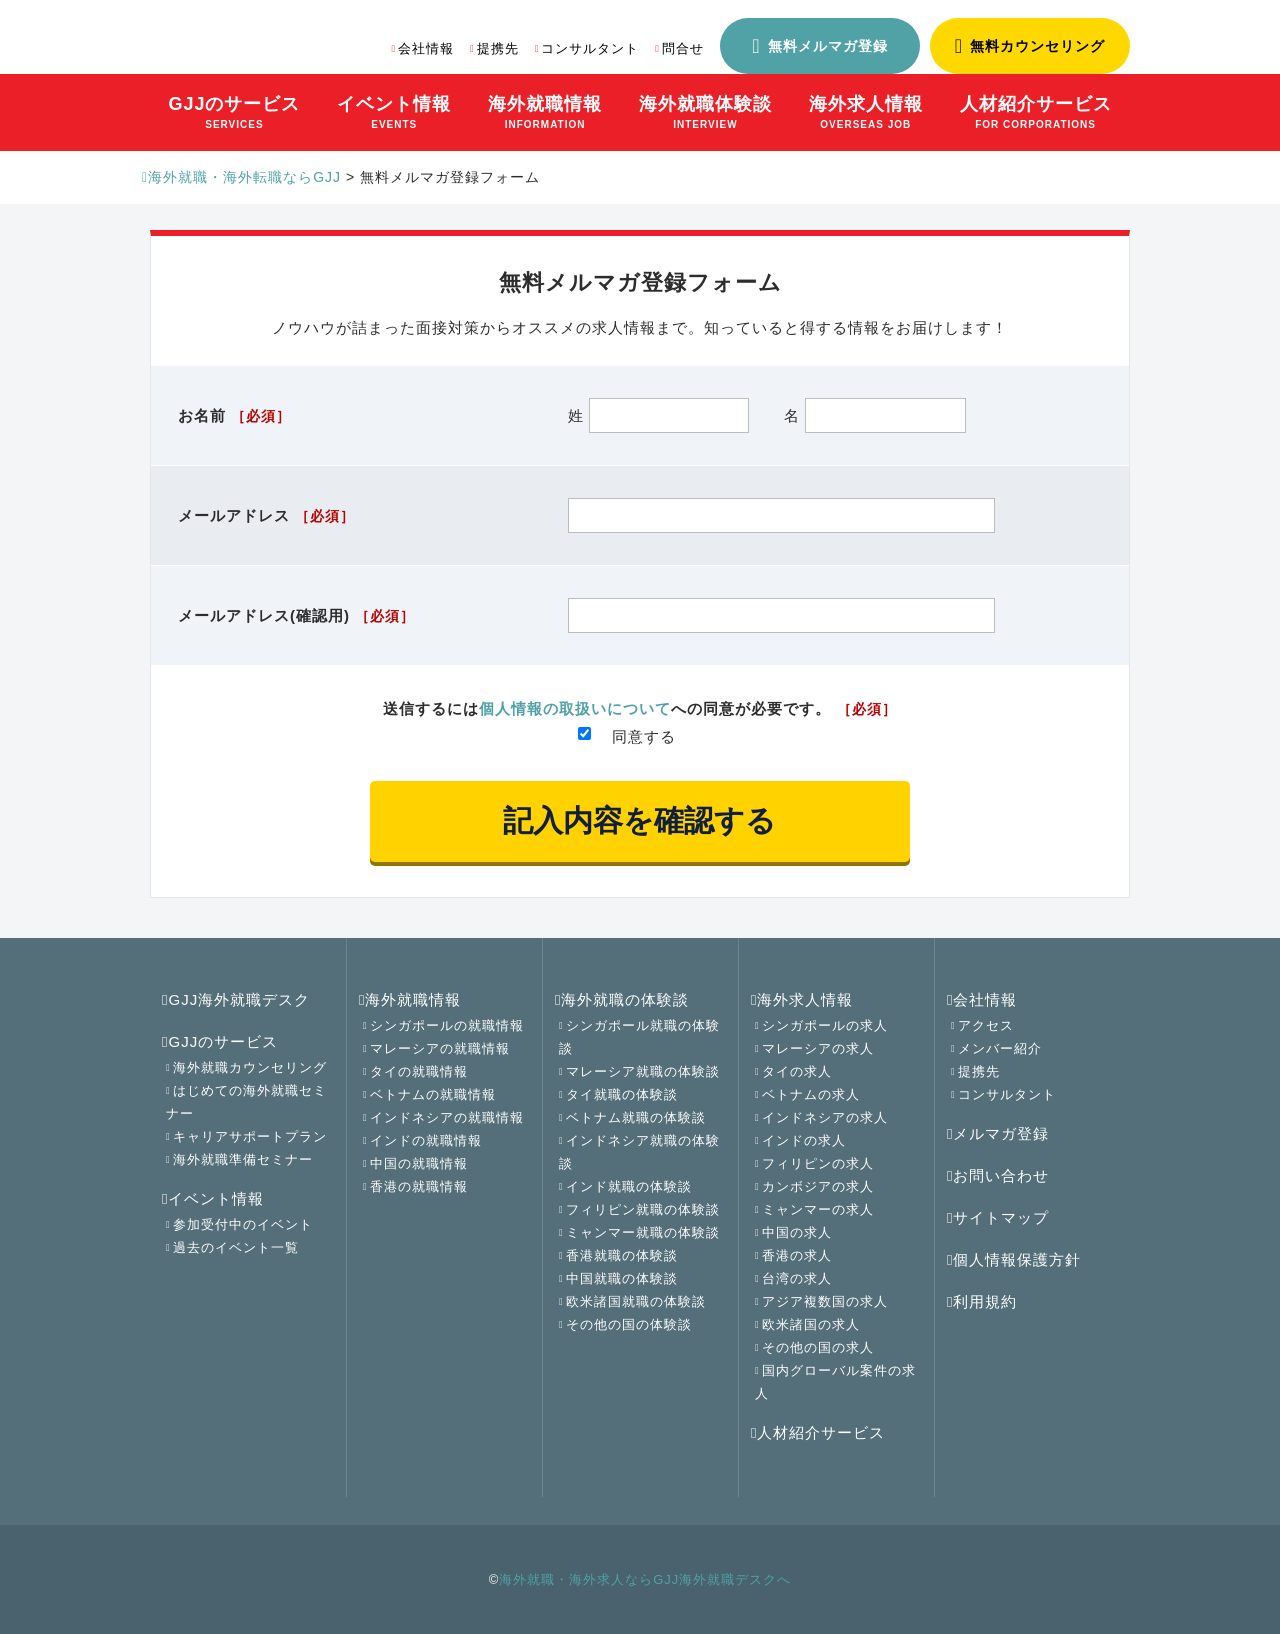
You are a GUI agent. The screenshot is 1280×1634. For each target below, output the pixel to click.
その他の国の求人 (818, 1347)
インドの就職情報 (426, 1140)
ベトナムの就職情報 (433, 1094)
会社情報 (426, 49)
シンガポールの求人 (825, 1025)
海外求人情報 (802, 999)
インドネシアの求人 (825, 1117)
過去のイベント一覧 (236, 1247)
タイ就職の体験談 (622, 1094)
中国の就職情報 (419, 1163)
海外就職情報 (410, 999)
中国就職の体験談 (622, 1278)
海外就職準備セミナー (243, 1159)
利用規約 (982, 1301)
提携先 (498, 49)
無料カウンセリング (1037, 46)
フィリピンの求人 (818, 1163)
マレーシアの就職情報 (440, 1048)
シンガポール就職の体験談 (639, 1037)
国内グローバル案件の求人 (835, 1382)
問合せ (683, 49)
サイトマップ (998, 1217)
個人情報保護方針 (1014, 1259)
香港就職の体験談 (622, 1255)
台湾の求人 (797, 1278)
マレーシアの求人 (818, 1048)
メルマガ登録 (998, 1133)
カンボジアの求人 (818, 1186)
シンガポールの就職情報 (447, 1025)
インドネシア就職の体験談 (639, 1152)
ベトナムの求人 (811, 1094)
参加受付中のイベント (243, 1224)
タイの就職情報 (419, 1071)
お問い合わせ (998, 1175)
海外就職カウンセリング (250, 1067)
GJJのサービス (220, 1041)
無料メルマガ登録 (828, 46)
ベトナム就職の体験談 (636, 1117)
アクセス (986, 1025)
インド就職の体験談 (629, 1186)
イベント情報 (213, 1198)
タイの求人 (797, 1071)
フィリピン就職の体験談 (643, 1209)
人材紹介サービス (818, 1432)
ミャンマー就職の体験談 (643, 1232)
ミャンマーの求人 (818, 1209)
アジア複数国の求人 (825, 1301)
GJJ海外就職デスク (236, 999)
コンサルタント (590, 49)
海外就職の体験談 (622, 999)
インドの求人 (804, 1140)
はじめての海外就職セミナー (246, 1102)
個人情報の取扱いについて (575, 708)
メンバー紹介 (1000, 1048)
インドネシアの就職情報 (447, 1117)
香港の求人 (797, 1255)
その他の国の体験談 (629, 1324)
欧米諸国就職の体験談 (636, 1301)
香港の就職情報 (419, 1186)
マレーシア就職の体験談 (643, 1071)
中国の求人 (797, 1232)
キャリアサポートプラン (250, 1136)
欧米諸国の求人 (811, 1324)
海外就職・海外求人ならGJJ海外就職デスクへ (645, 1579)
